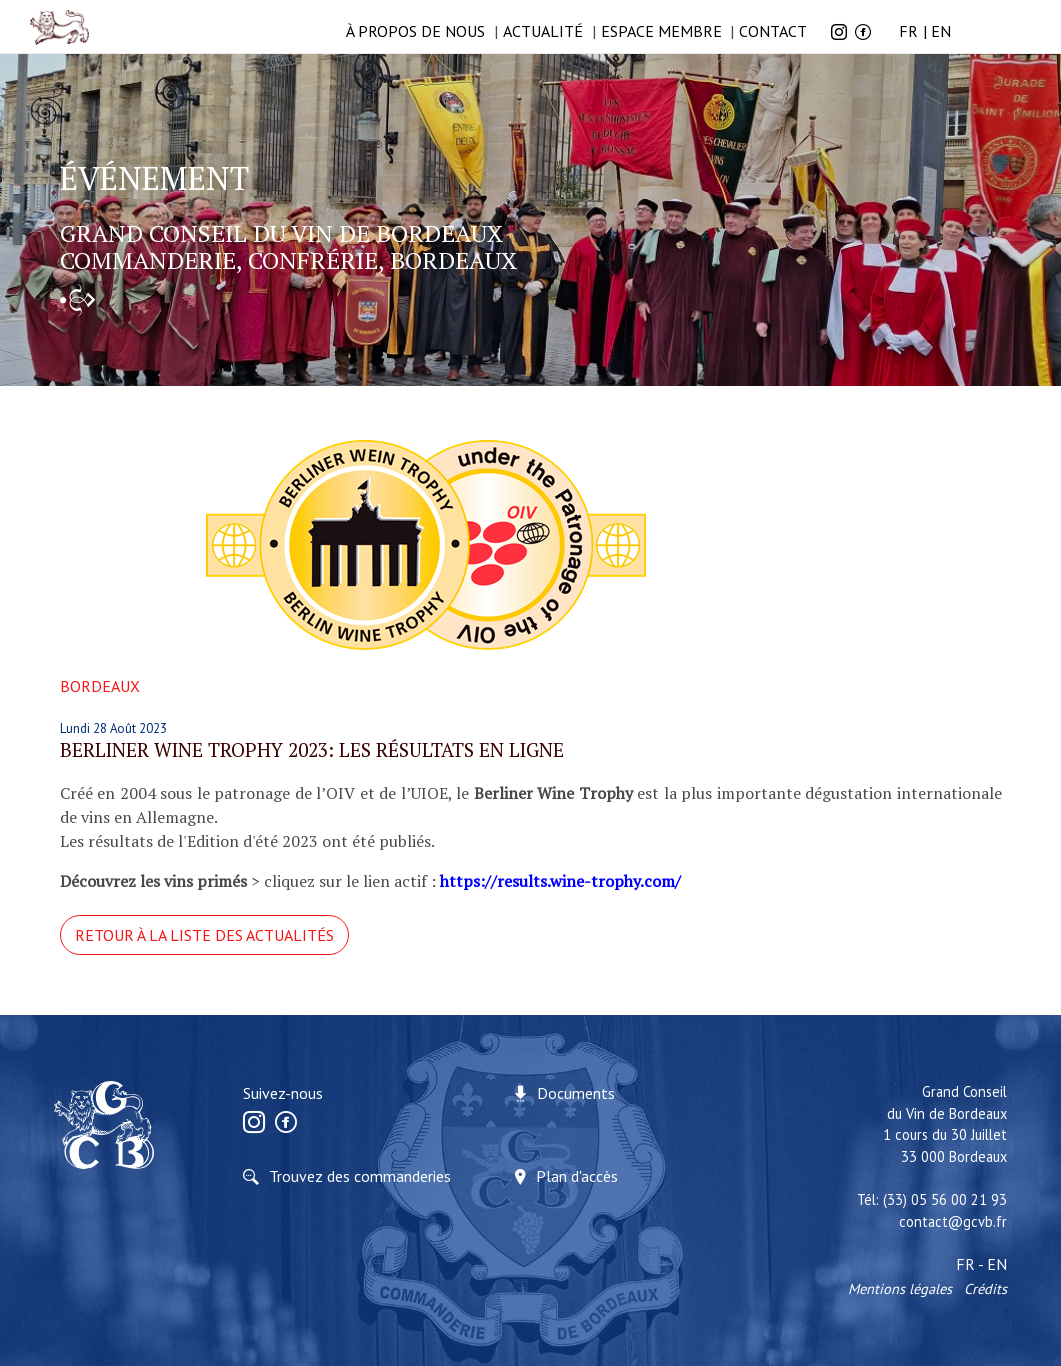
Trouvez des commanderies (360, 1176)
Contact (773, 31)
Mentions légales (900, 1288)
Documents (576, 1093)
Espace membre (661, 31)
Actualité (543, 31)
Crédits (985, 1288)
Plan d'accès (577, 1176)
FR (908, 31)
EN (941, 31)
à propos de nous (415, 31)
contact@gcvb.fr (953, 1221)
